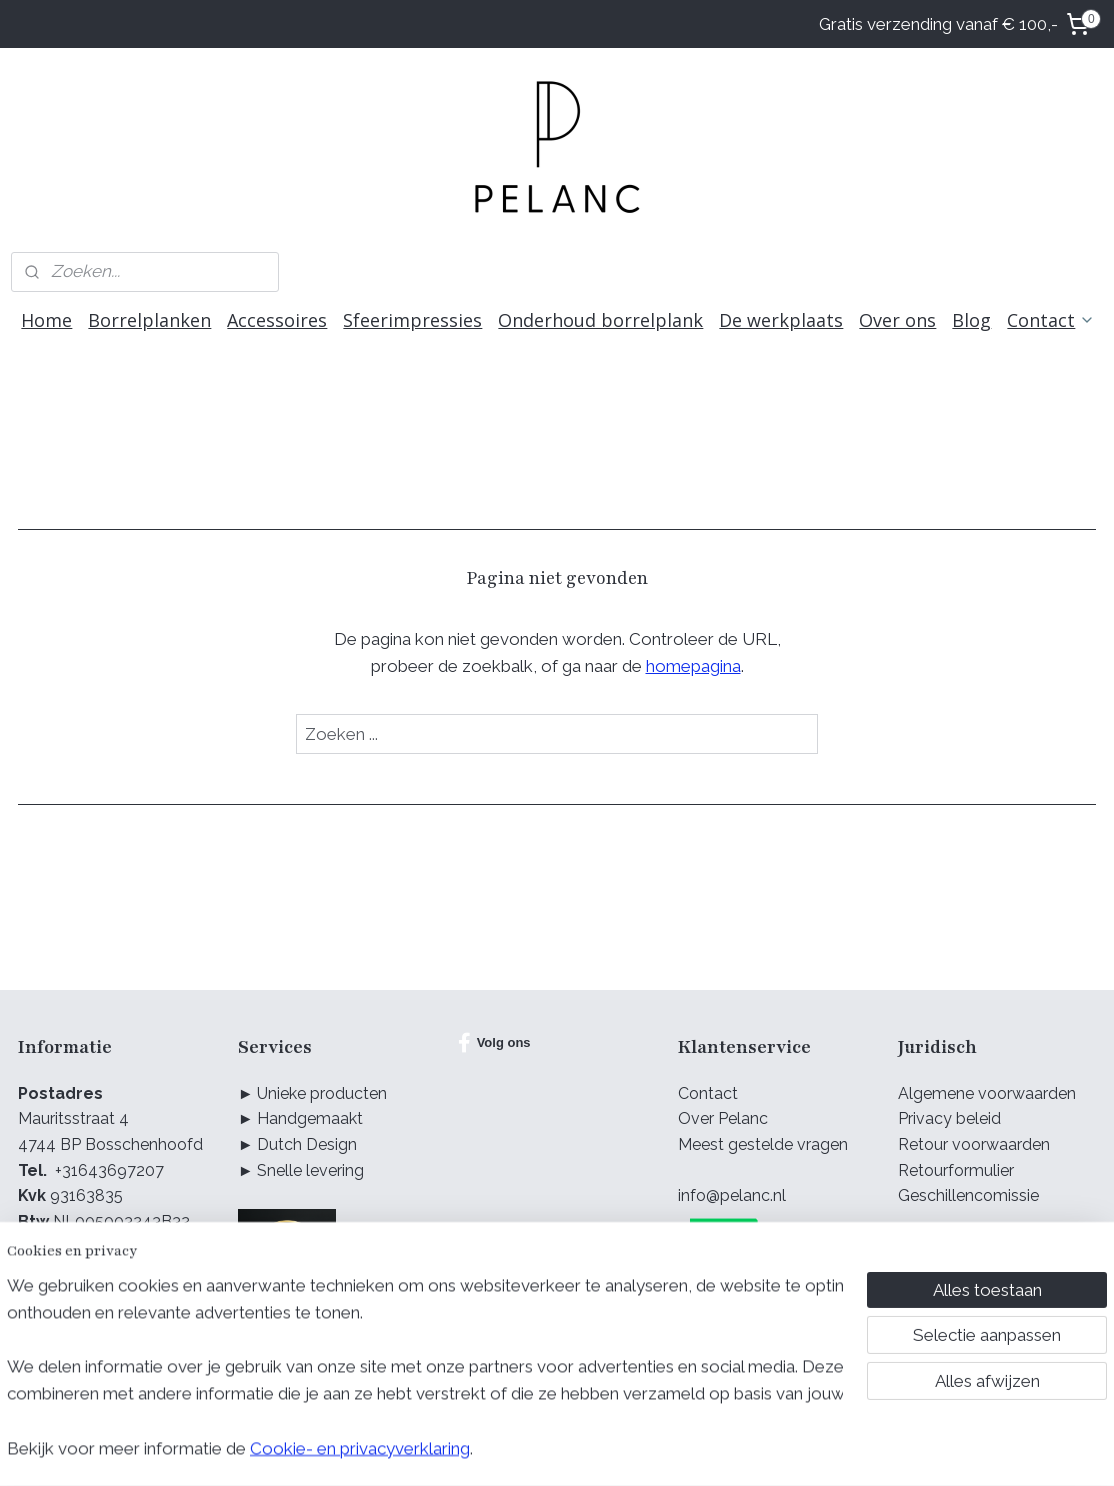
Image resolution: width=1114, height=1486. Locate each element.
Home (46, 320)
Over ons (897, 320)
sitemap (468, 1449)
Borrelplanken (149, 320)
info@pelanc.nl (732, 1195)
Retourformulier (956, 1170)
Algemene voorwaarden (987, 1093)
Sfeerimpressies (412, 320)
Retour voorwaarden (974, 1144)
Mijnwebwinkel (744, 1449)
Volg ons (494, 1043)
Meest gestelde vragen (763, 1144)
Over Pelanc (723, 1118)
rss (505, 1449)
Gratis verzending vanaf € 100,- (938, 24)
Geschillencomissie (968, 1195)
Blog (971, 320)
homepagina (693, 666)
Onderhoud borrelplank (600, 320)
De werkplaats (781, 320)
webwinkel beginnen (575, 1449)
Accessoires (277, 320)
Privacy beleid (949, 1118)
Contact (1051, 320)
